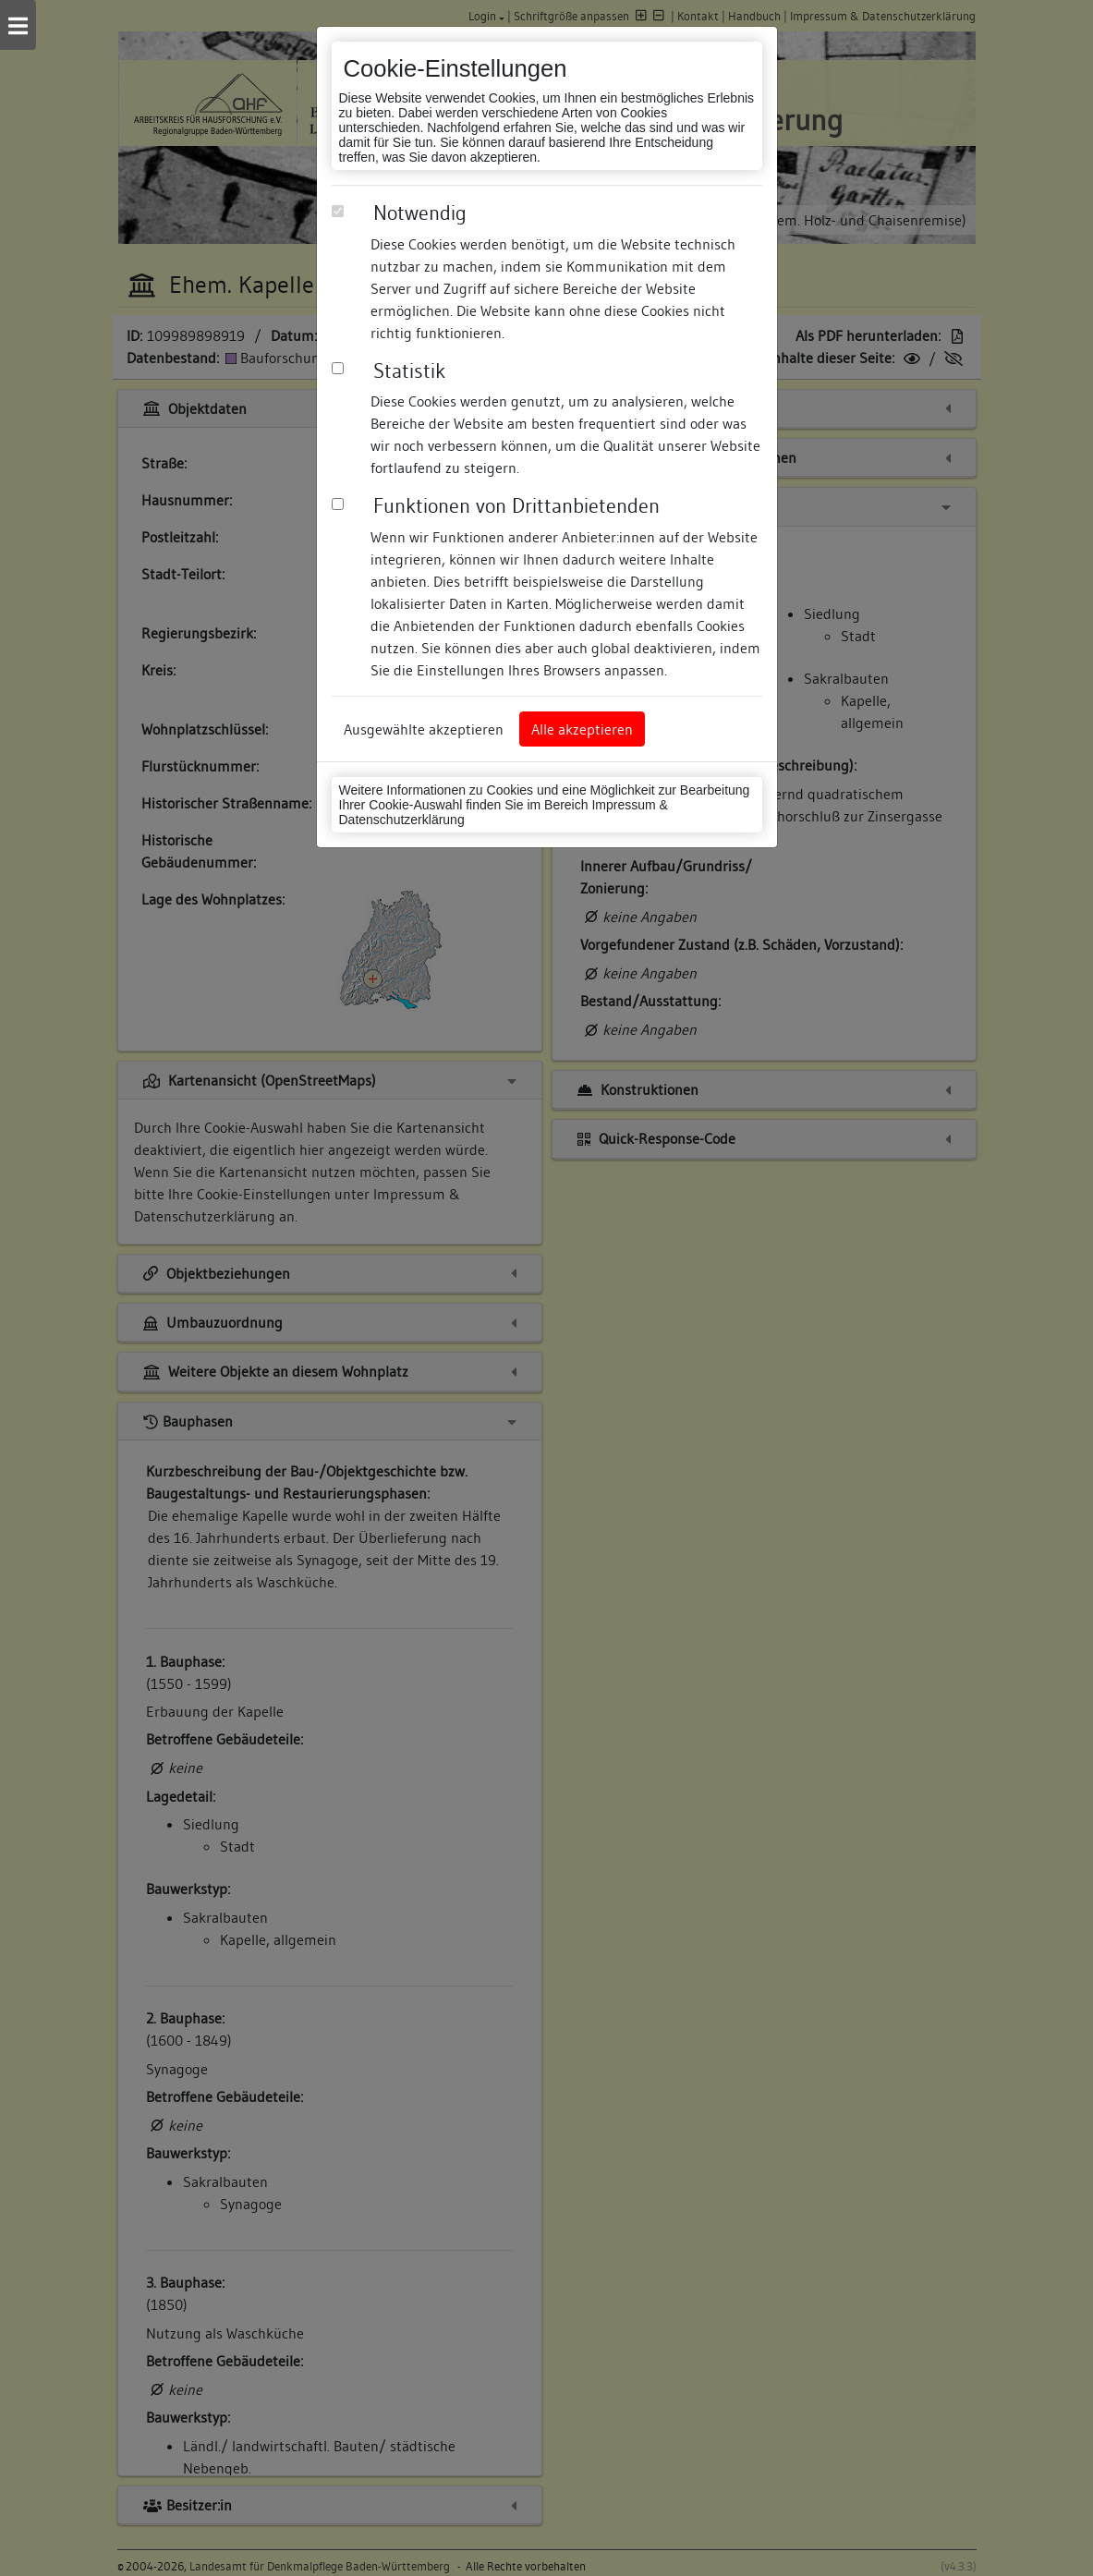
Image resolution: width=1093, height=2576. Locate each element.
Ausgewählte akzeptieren (424, 729)
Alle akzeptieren (582, 729)
